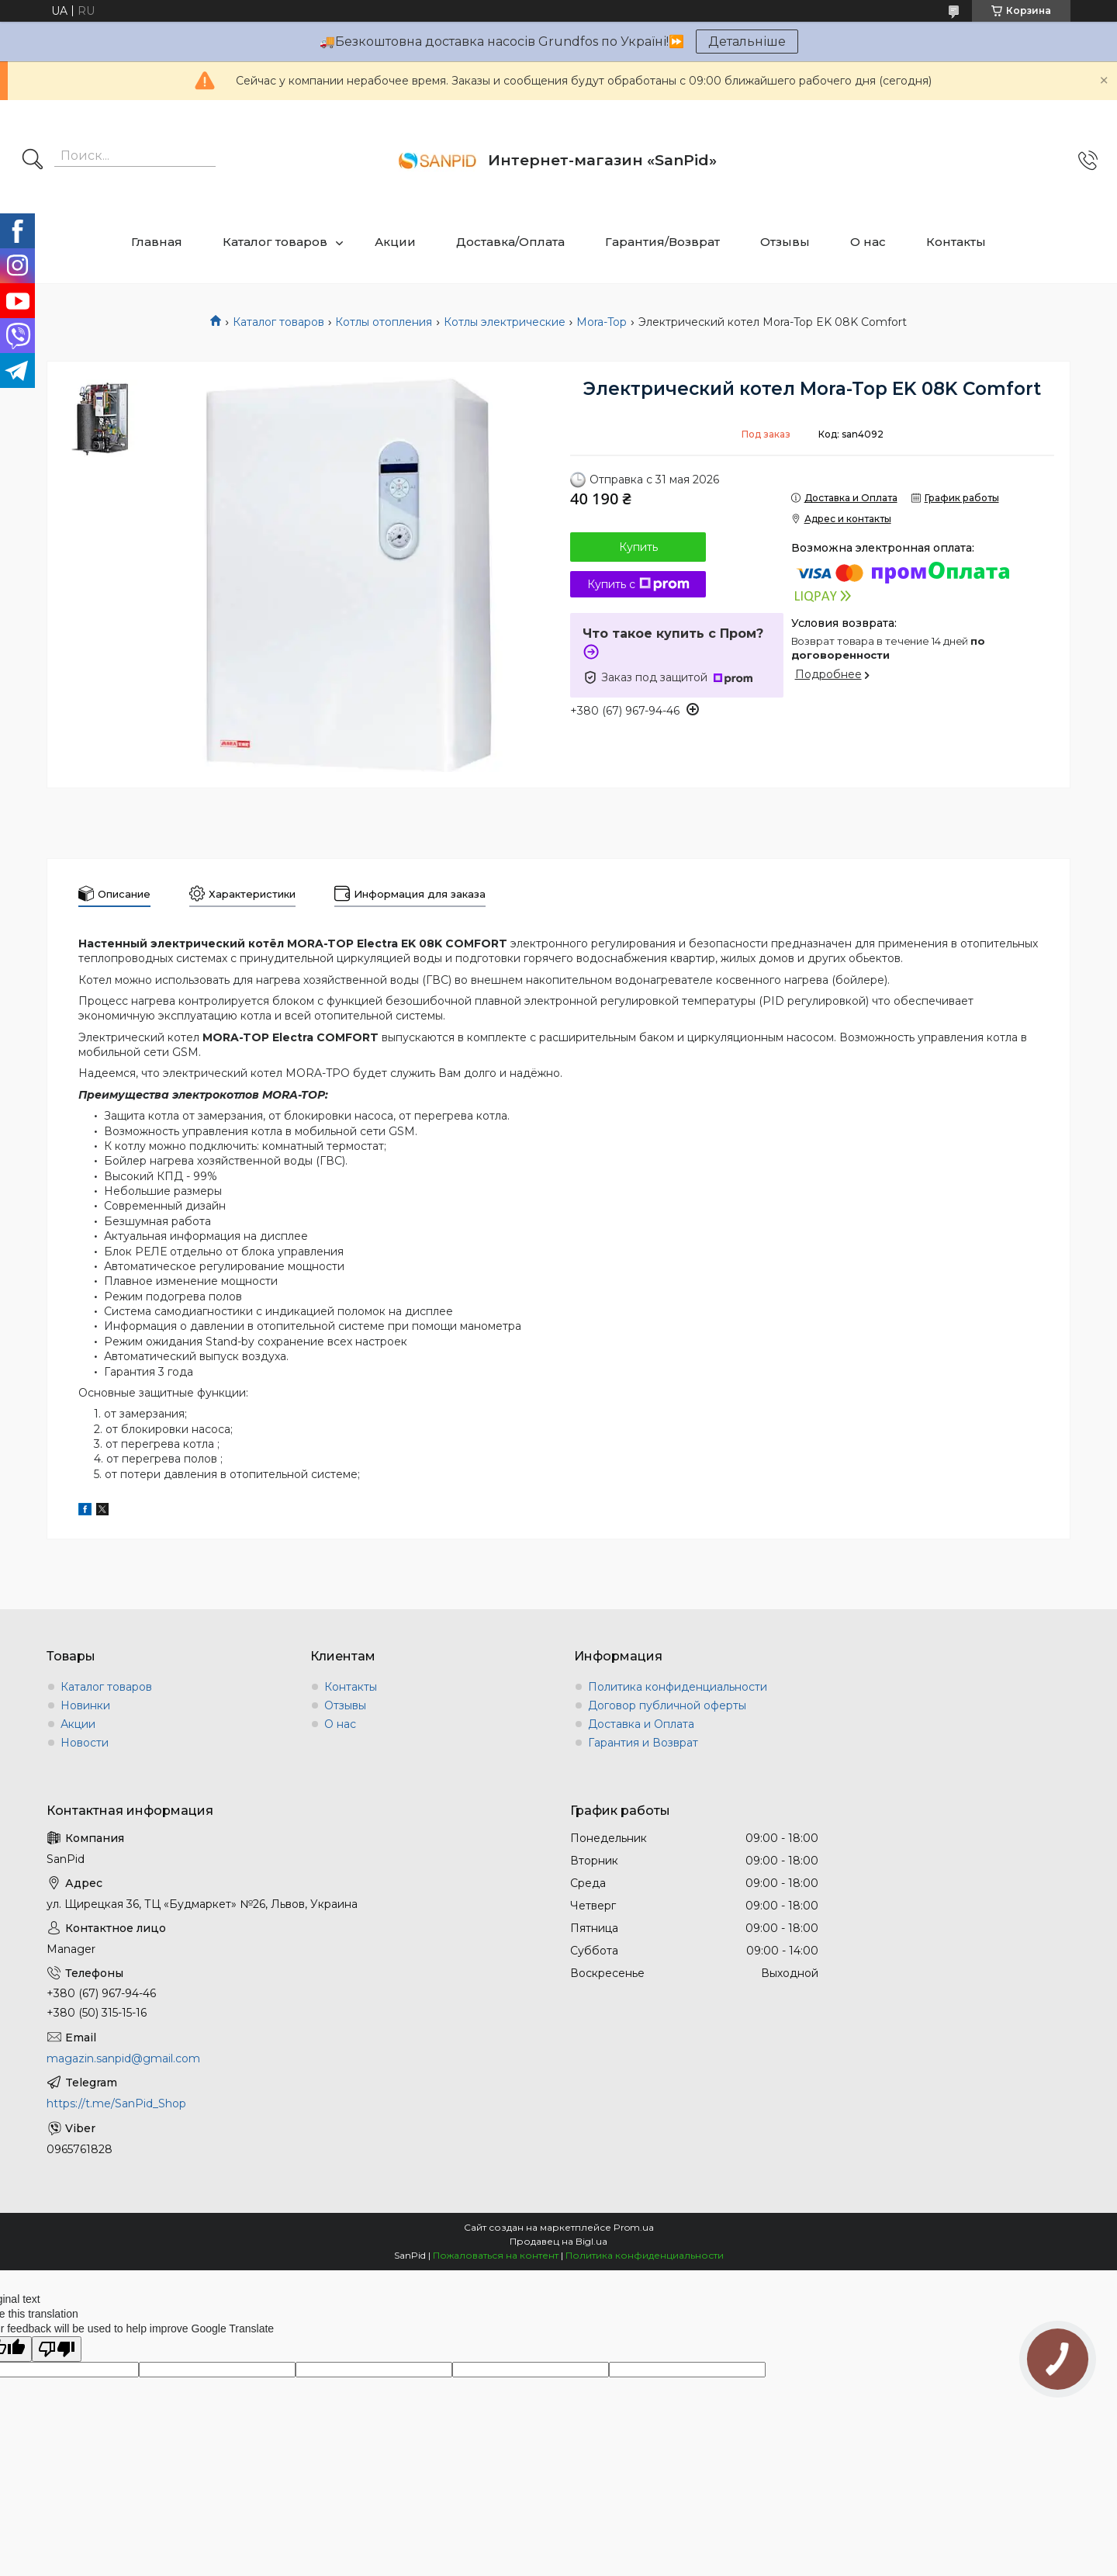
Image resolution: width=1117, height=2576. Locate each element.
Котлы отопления (383, 322)
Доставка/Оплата (510, 241)
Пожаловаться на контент (495, 2255)
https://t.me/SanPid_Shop (116, 2103)
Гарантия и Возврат (643, 1743)
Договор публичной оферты (667, 1705)
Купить (638, 547)
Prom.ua (634, 2227)
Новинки (85, 1705)
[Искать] (33, 160)
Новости (85, 1743)
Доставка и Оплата (641, 1724)
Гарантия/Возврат (662, 241)
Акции (395, 241)
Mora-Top (601, 322)
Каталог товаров (275, 241)
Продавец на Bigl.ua (558, 2241)
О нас (868, 241)
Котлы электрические (504, 322)
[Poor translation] (56, 2349)
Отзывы (785, 241)
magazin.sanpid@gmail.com (123, 2058)
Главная (156, 241)
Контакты (956, 241)
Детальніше (747, 41)
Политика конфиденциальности (677, 1687)
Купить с (638, 584)
